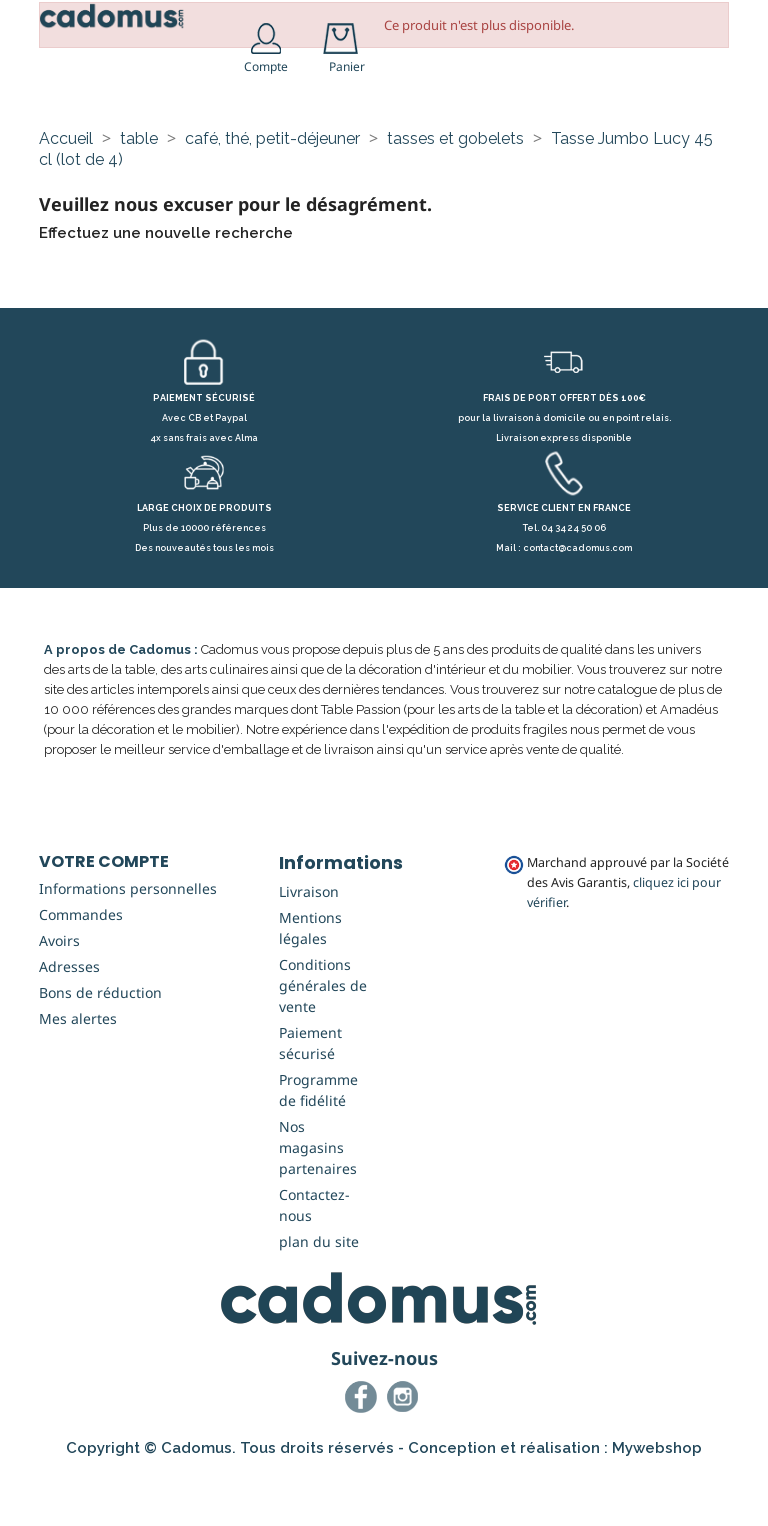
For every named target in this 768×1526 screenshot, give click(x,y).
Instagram (406, 1452)
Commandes (81, 966)
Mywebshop (657, 1500)
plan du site (319, 1293)
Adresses (69, 1018)
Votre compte (104, 913)
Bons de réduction (100, 1044)
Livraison (309, 943)
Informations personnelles (128, 940)
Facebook (364, 1452)
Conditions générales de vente (323, 1037)
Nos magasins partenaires (318, 1199)
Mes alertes (78, 1070)
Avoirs (59, 992)
